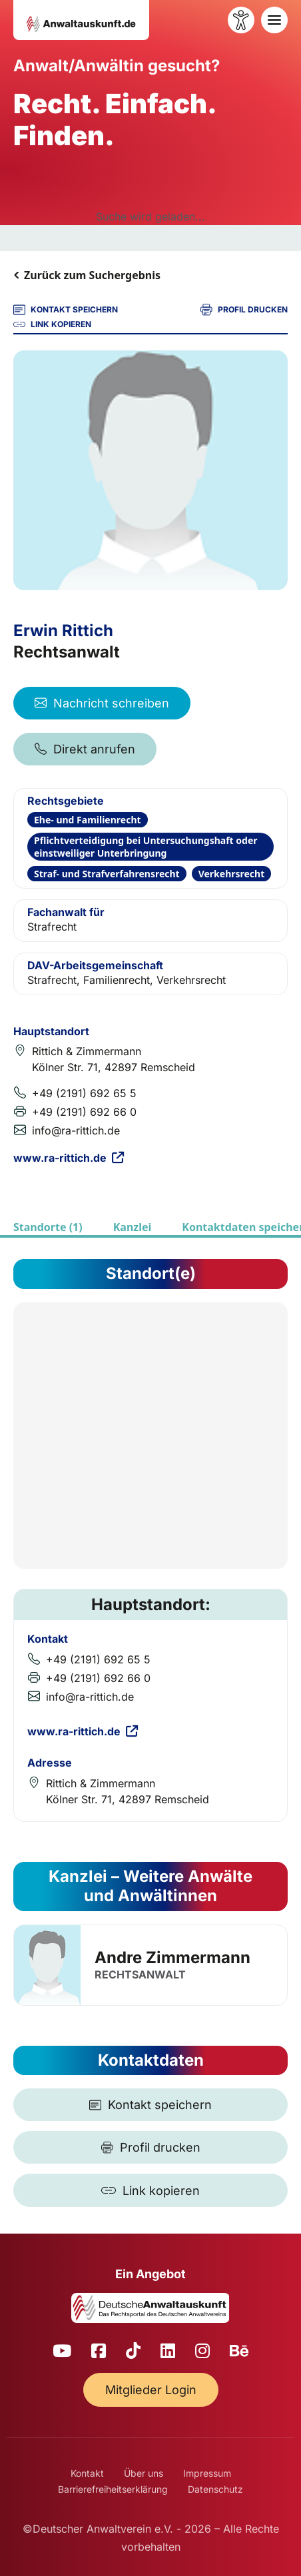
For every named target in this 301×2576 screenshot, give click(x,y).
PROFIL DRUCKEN (244, 310)
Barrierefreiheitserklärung (113, 2489)
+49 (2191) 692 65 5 (84, 1093)
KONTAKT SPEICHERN (65, 310)
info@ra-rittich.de (76, 1130)
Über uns (143, 2473)
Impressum (207, 2473)
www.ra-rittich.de (68, 1157)
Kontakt (87, 2473)
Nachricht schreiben (102, 703)
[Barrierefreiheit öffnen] (241, 20)
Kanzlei (132, 1227)
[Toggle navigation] (274, 20)
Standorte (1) (48, 1227)
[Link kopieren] (150, 2190)
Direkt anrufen (85, 749)
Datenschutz (215, 2489)
